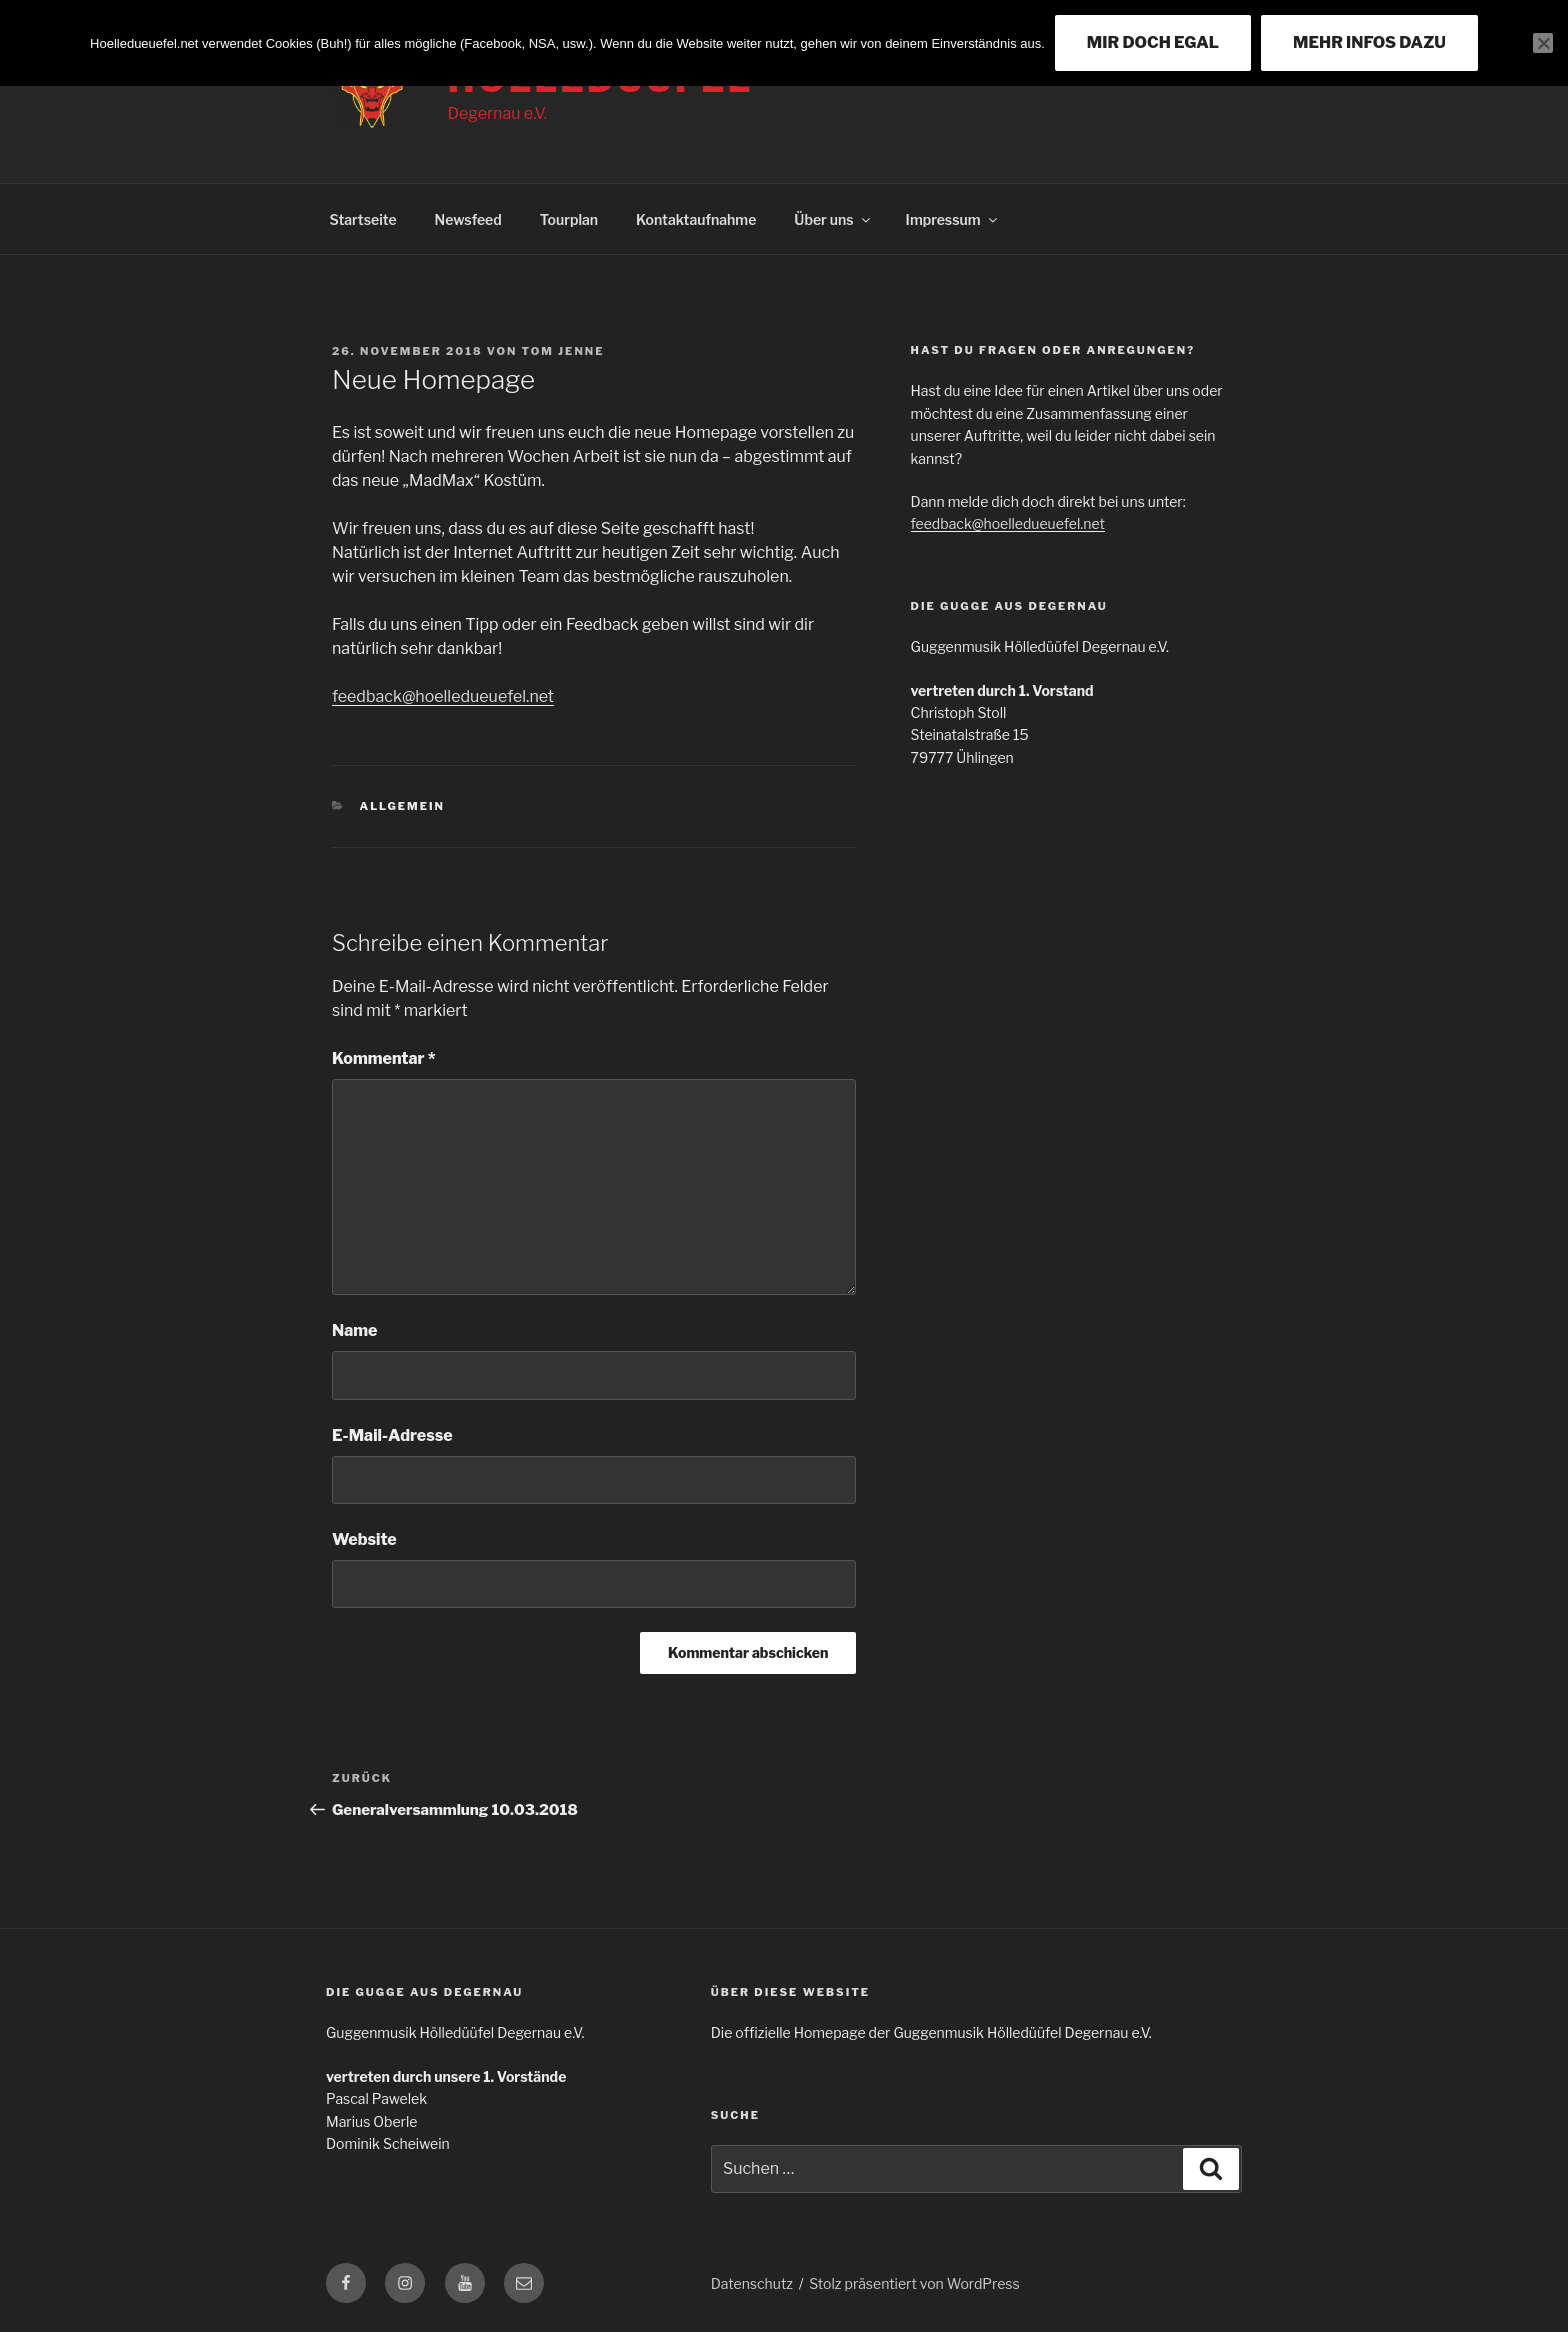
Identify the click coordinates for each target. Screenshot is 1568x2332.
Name (354, 1330)
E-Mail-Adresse (392, 1435)
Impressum (953, 219)
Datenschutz (752, 2283)
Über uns (833, 219)
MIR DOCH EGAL (1153, 42)
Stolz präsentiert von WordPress (914, 2283)
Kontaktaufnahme (696, 219)
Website (364, 1539)
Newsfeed (468, 219)
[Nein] (1543, 43)
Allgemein (402, 806)
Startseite (363, 219)
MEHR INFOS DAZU (1369, 42)
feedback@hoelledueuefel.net (443, 696)
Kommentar (384, 1058)
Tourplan (569, 219)
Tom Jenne (563, 351)
